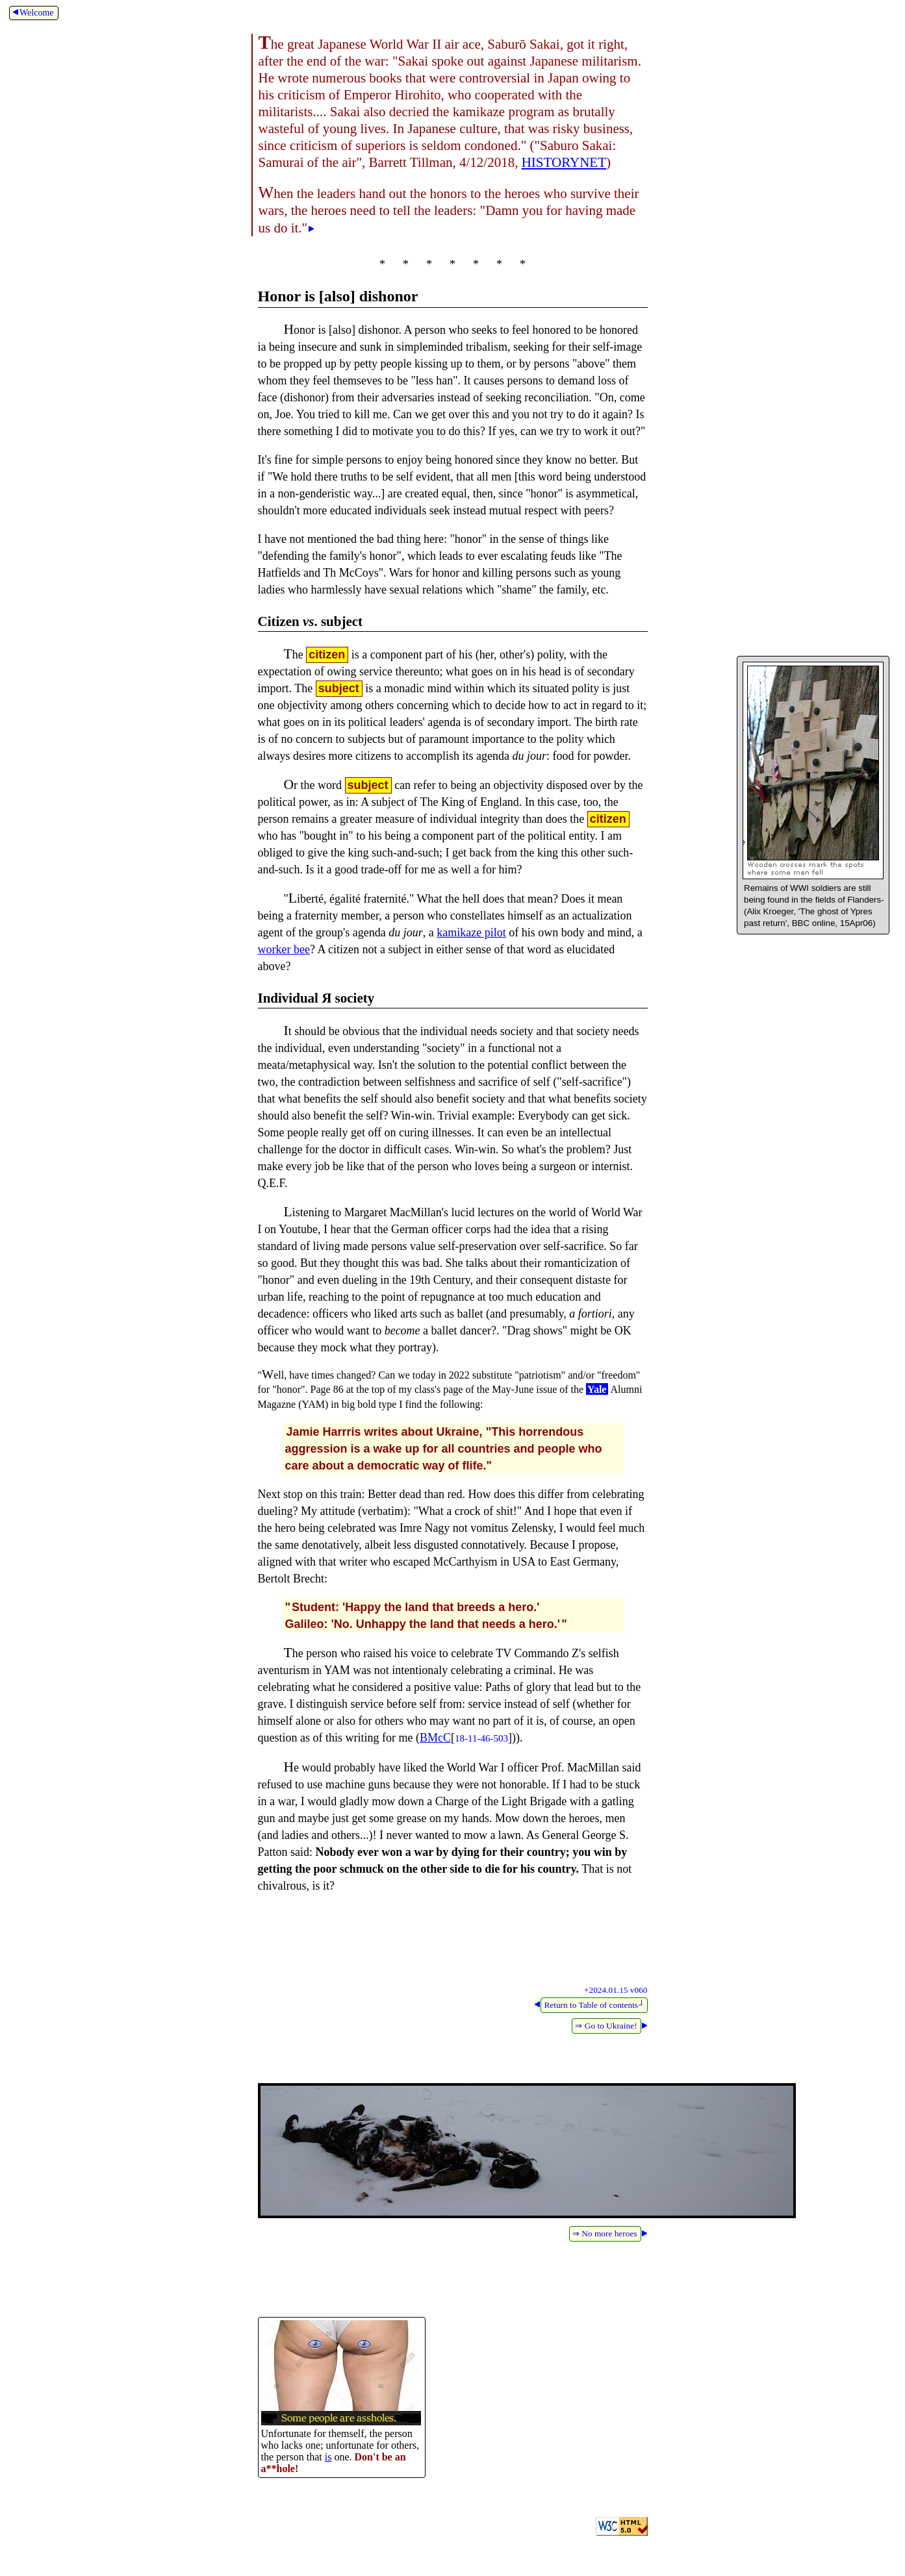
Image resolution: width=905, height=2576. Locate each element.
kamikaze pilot (471, 932)
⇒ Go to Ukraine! (606, 2026)
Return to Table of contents (594, 2005)
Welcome (32, 13)
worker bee (284, 949)
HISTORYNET (564, 162)
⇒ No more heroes (604, 2233)
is (328, 2456)
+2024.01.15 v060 (615, 1990)
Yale (596, 1389)
